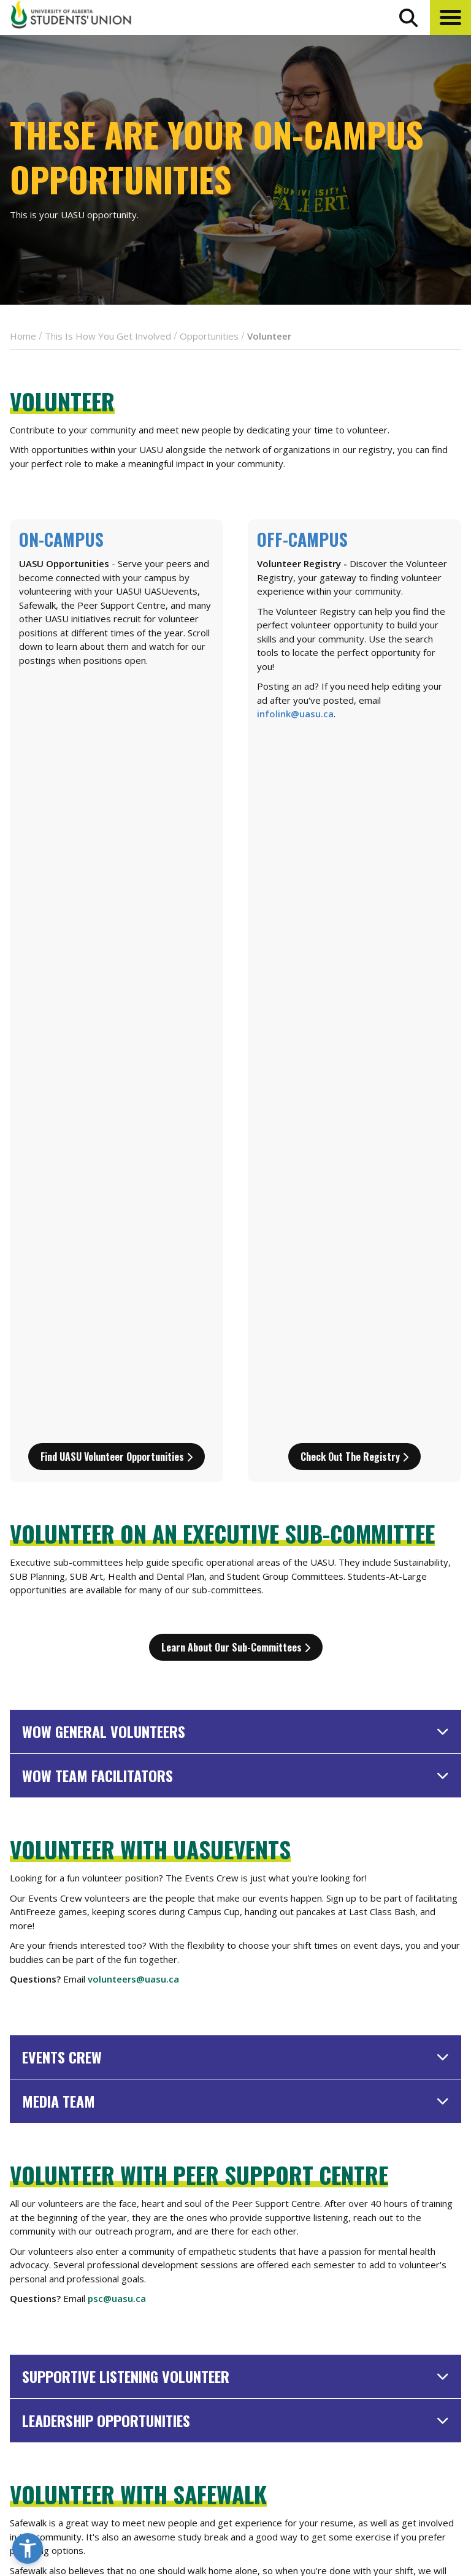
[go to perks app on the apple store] (267, 2463)
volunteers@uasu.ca (133, 1275)
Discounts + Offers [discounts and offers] (407, 2406)
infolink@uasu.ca (295, 713)
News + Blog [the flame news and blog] (390, 2383)
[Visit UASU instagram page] (364, 2497)
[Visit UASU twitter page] (409, 2497)
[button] (450, 17)
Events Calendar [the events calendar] (400, 2360)
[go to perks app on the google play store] (321, 2463)
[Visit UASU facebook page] (386, 2497)
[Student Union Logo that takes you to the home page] (71, 17)
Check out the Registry (354, 752)
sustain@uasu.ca (126, 2128)
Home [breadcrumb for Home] (23, 336)
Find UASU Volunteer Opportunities (116, 752)
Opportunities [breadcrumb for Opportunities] (209, 336)
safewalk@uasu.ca (129, 1914)
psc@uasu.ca (117, 1594)
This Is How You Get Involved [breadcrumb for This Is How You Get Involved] (108, 336)
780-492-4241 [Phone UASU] (152, 2456)
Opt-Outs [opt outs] (383, 2468)
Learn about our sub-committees (235, 943)
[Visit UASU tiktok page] (431, 2497)
